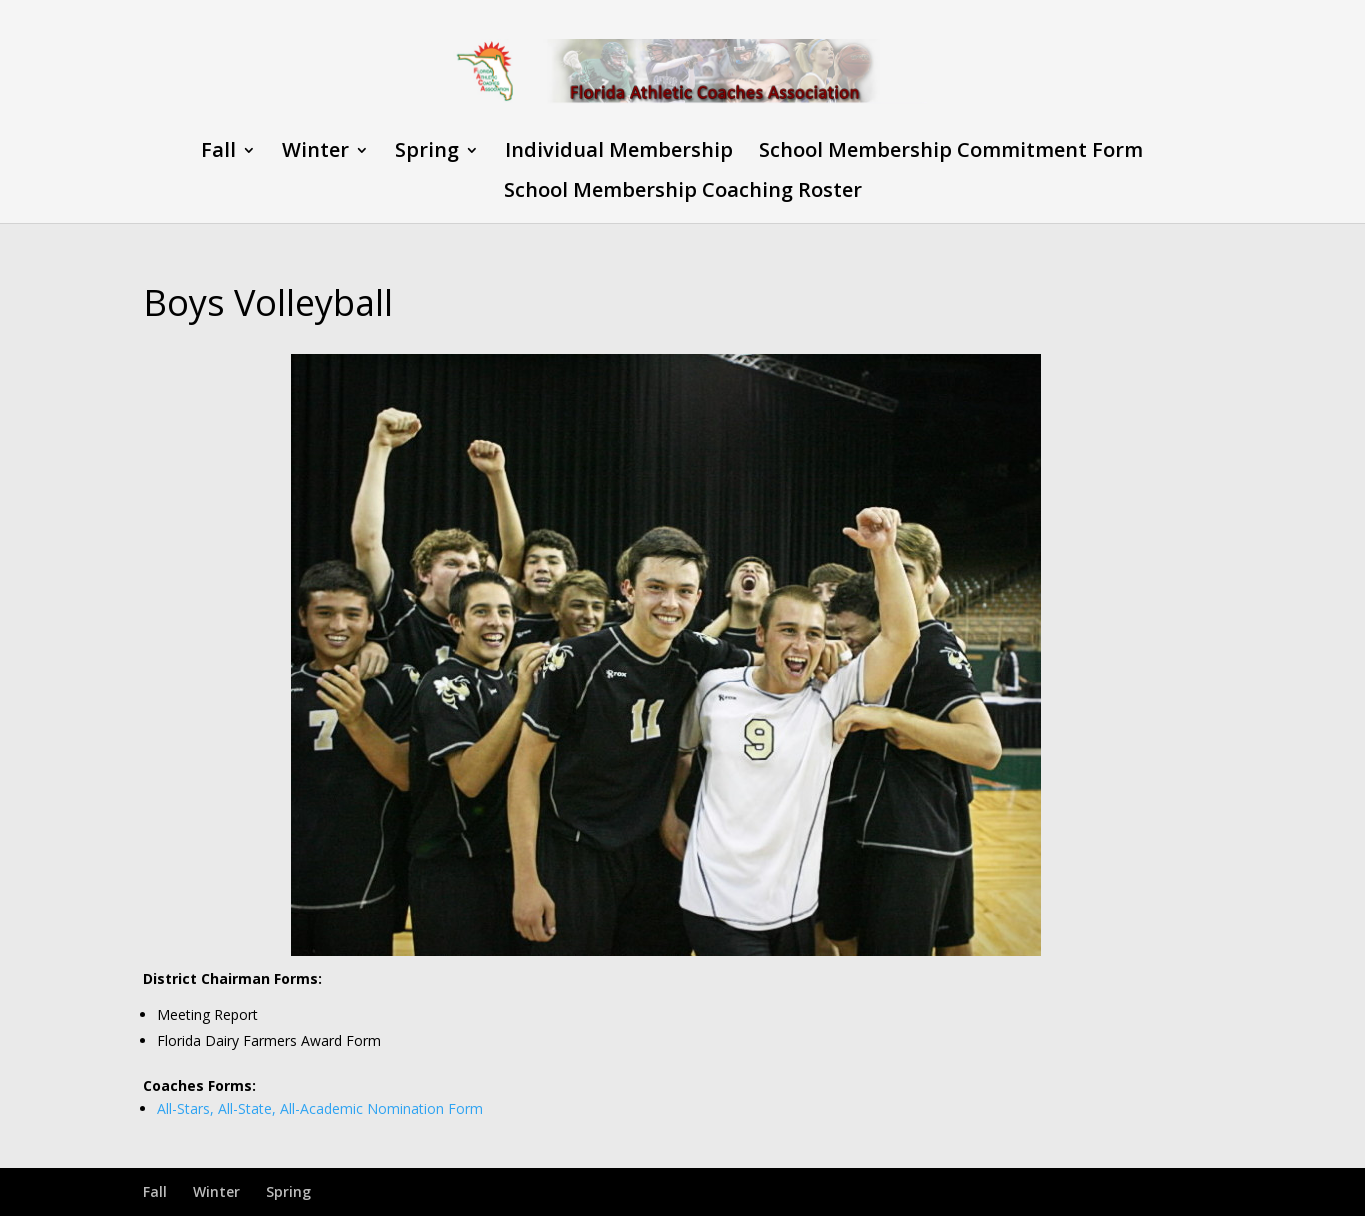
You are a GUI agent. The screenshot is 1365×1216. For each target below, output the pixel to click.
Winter (315, 153)
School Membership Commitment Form (951, 153)
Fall (218, 153)
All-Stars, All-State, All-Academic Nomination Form (320, 1108)
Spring (427, 153)
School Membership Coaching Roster (683, 193)
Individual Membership (619, 153)
